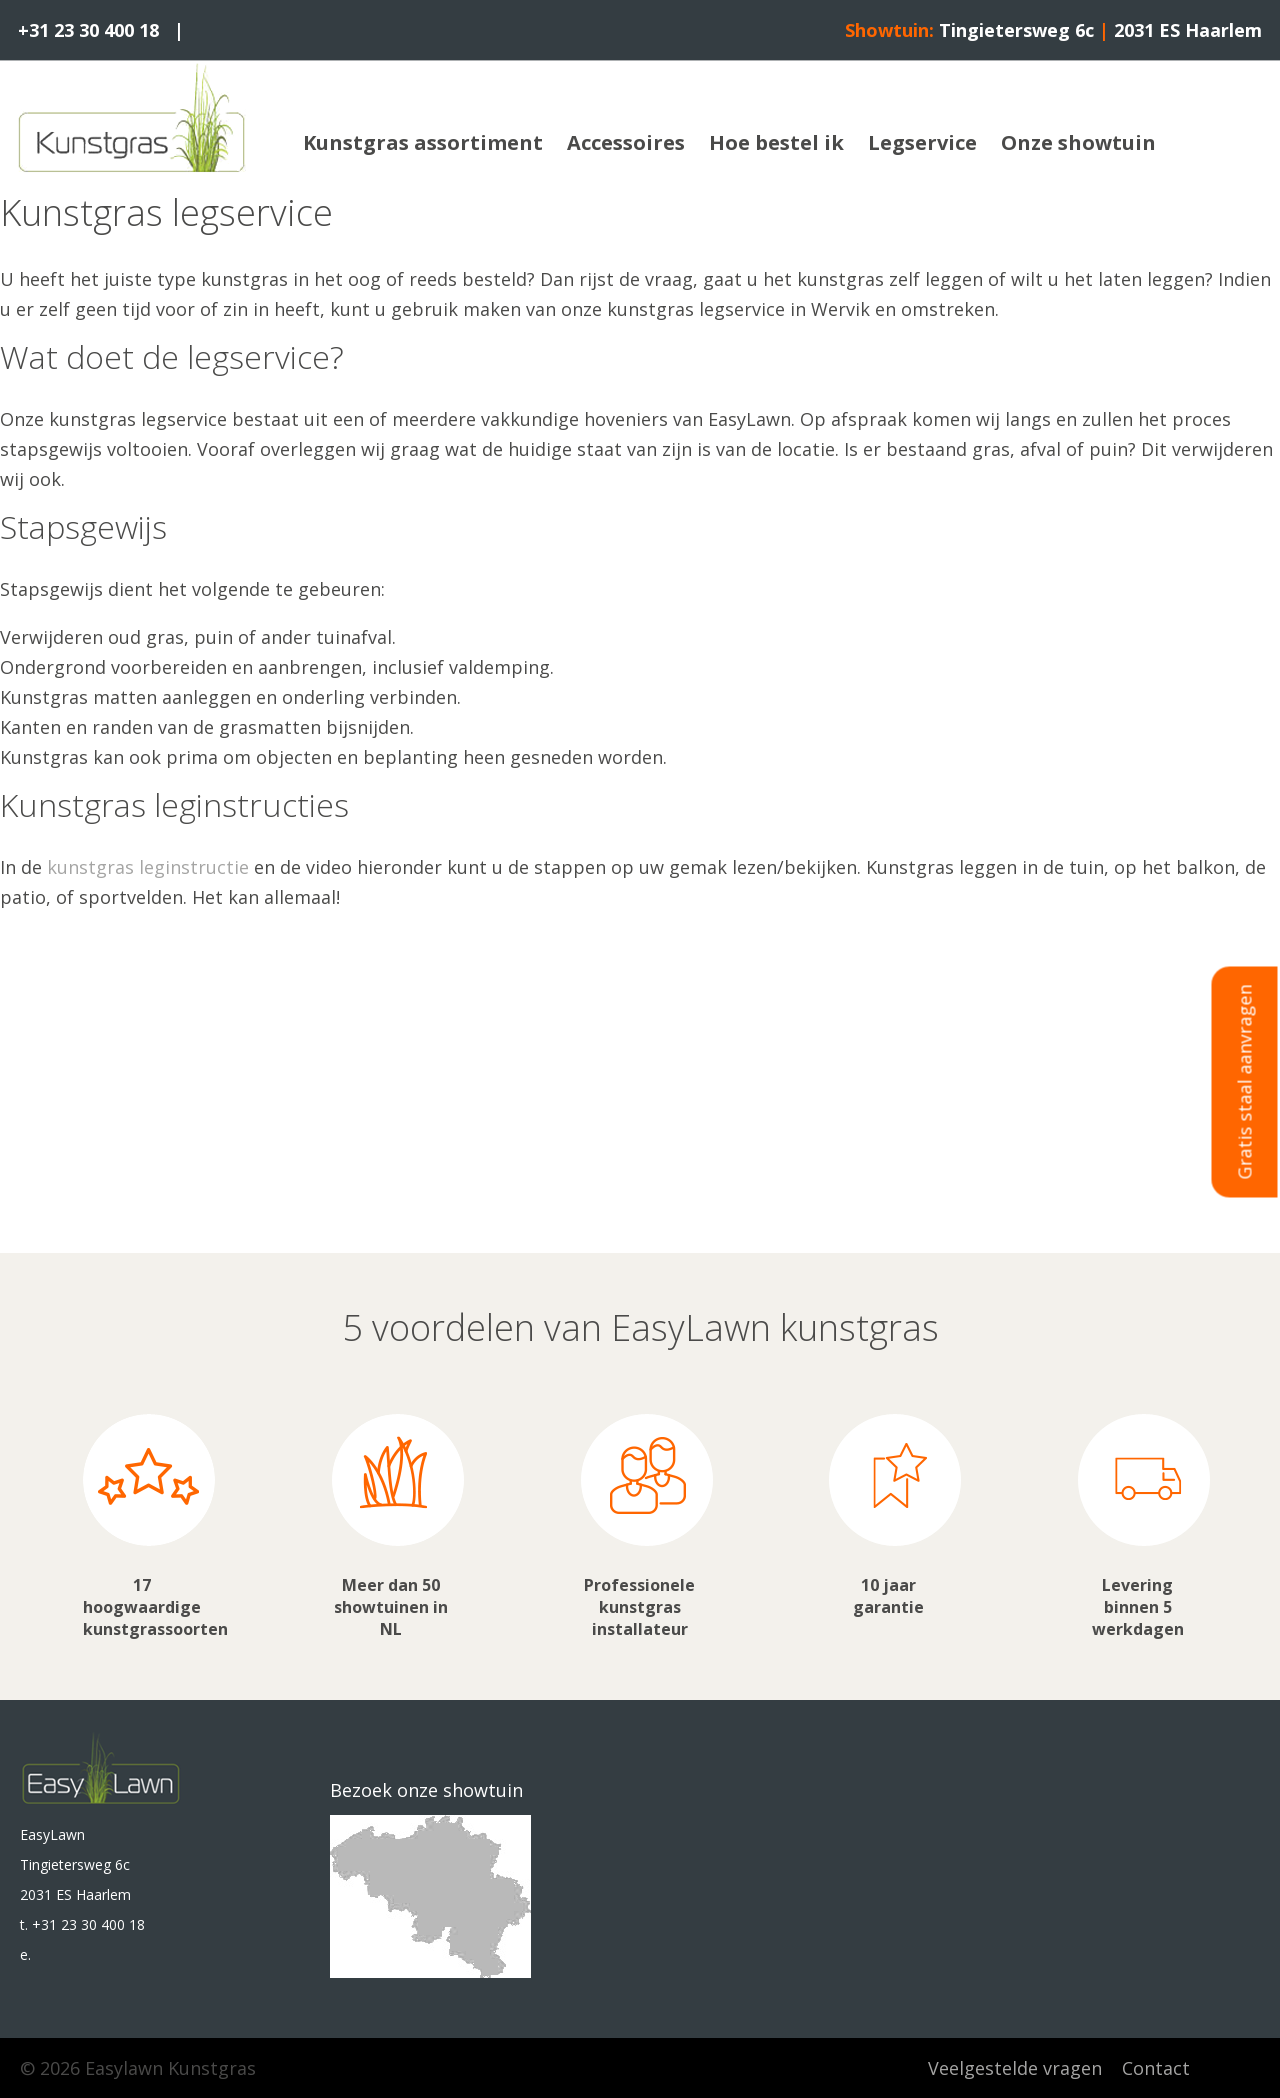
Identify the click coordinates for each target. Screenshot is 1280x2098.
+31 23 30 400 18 (88, 30)
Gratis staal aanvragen (1245, 1082)
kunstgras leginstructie (148, 867)
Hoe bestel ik (776, 142)
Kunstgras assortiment (423, 142)
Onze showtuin (1078, 142)
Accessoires (626, 142)
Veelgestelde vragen (1015, 2068)
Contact (1156, 2068)
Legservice (922, 142)
